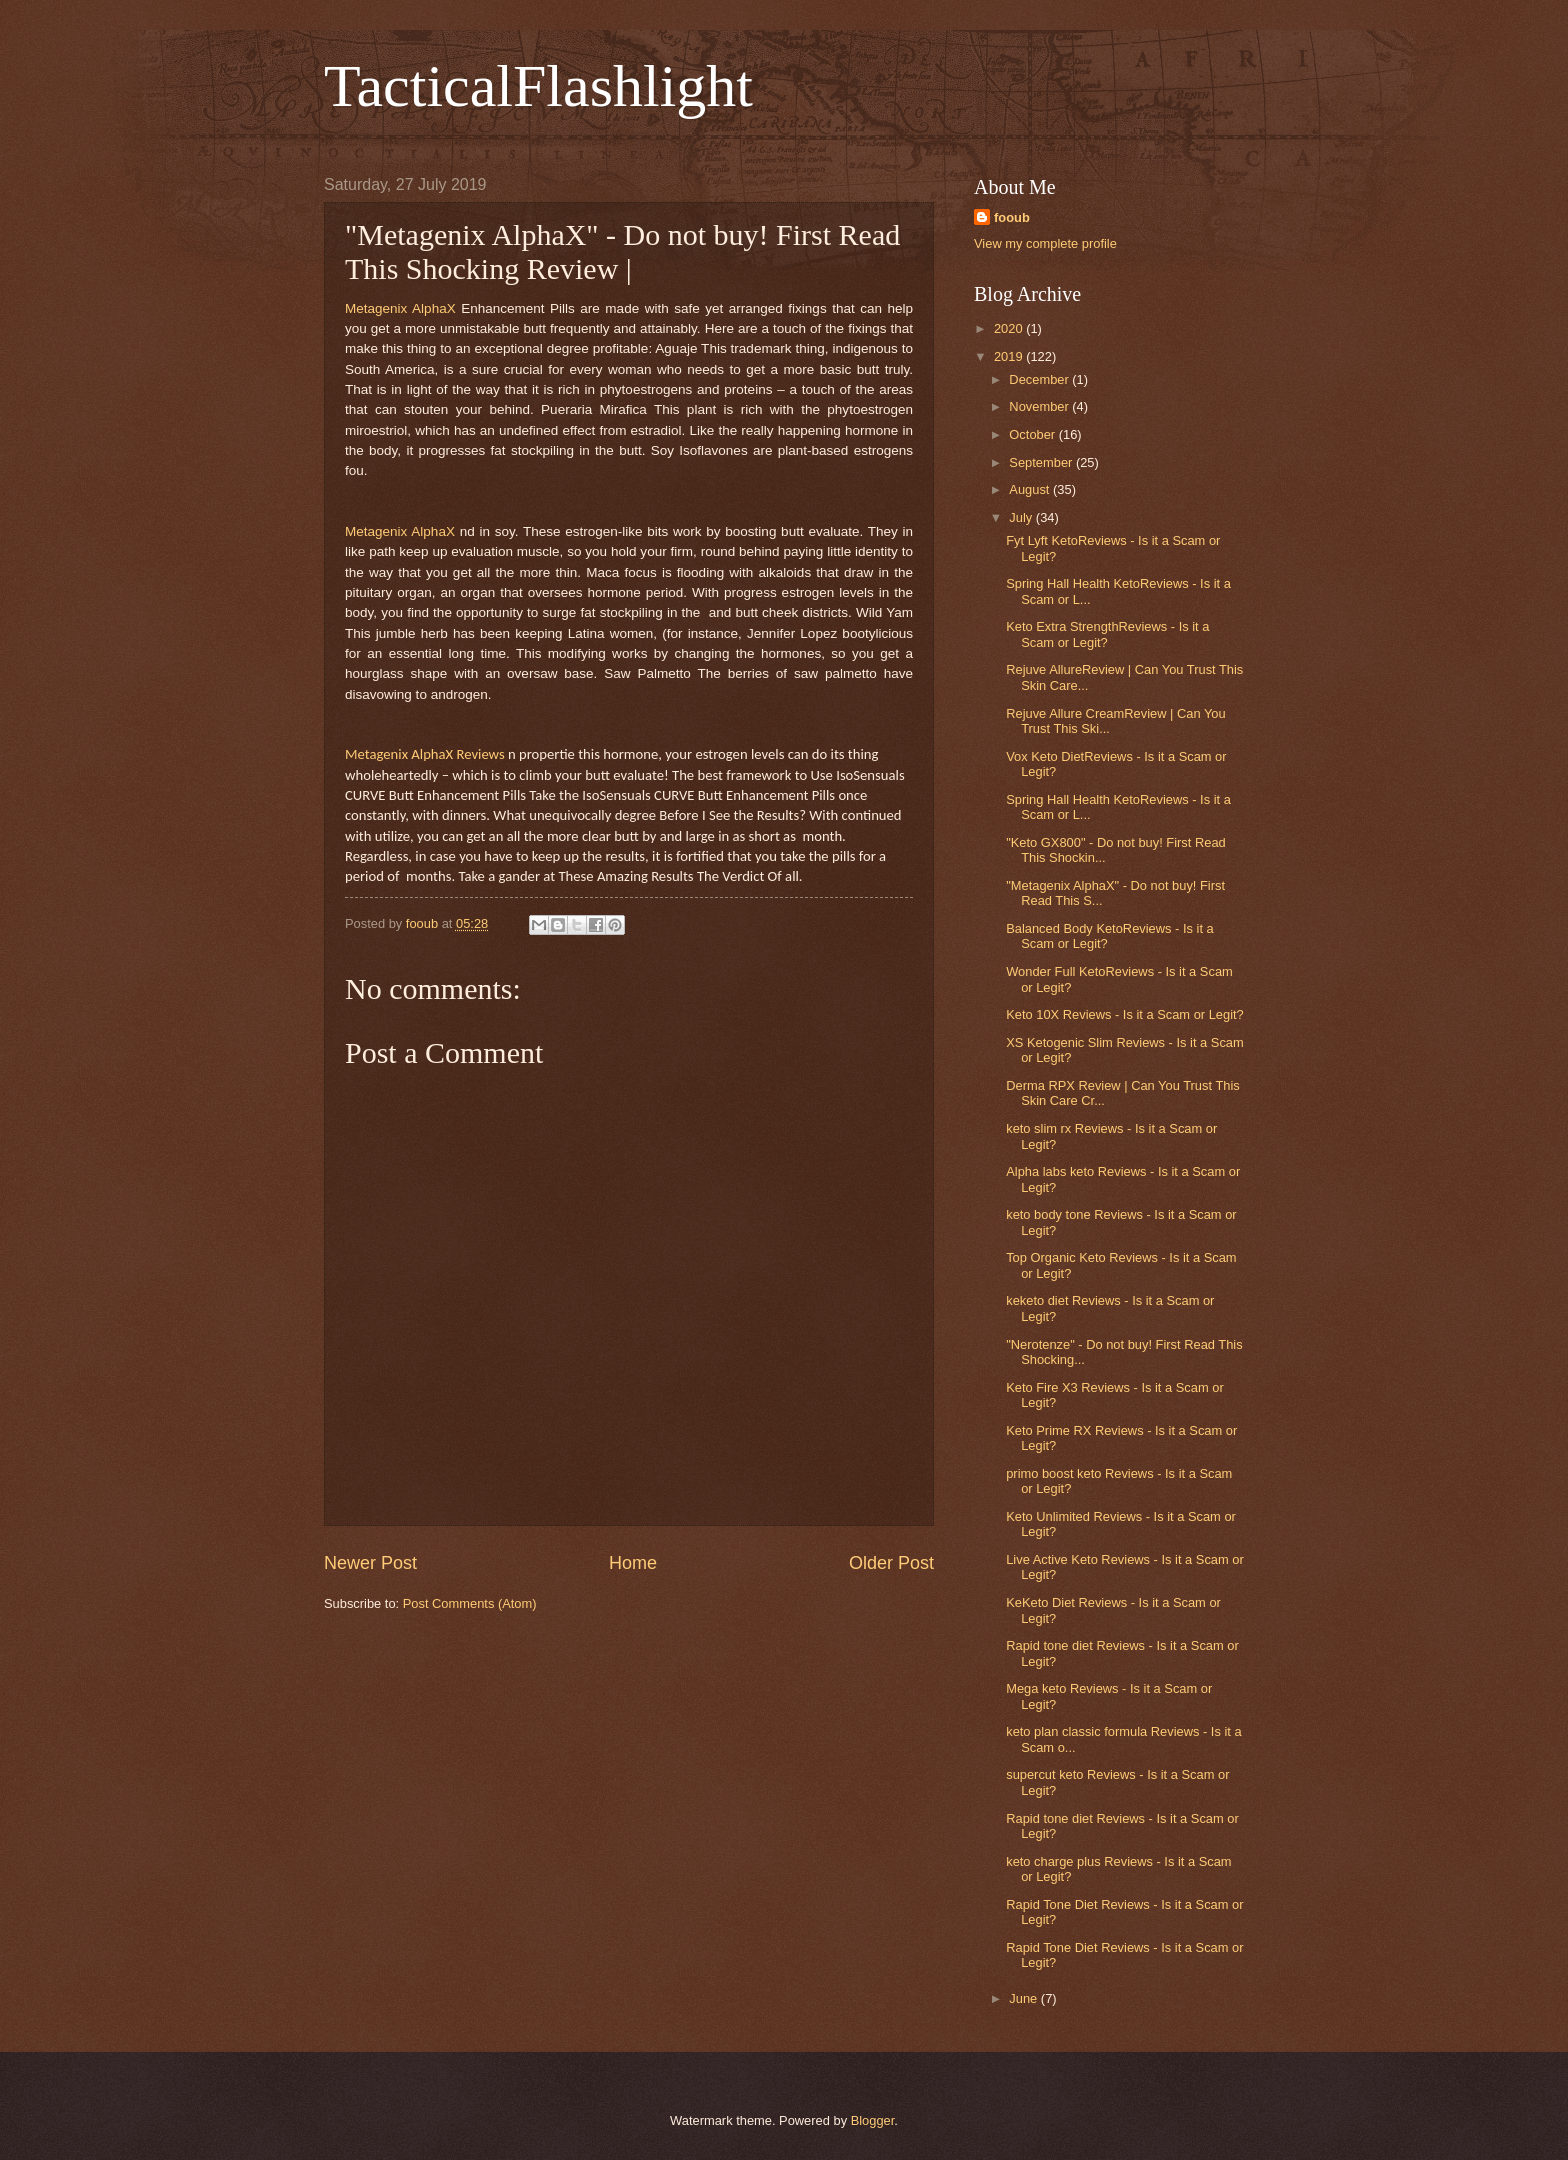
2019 (1010, 356)
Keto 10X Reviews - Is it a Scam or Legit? (1125, 1014)
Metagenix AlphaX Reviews (425, 754)
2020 (1010, 328)
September (1042, 462)
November (1040, 406)
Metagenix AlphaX (400, 308)
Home (633, 1563)
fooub (1012, 217)
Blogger (873, 2120)
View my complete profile (1045, 243)
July (1022, 517)
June (1025, 1998)
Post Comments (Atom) (470, 1603)
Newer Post (370, 1563)
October (1033, 434)
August (1031, 489)
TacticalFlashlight (538, 86)
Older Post (891, 1563)
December (1040, 379)
